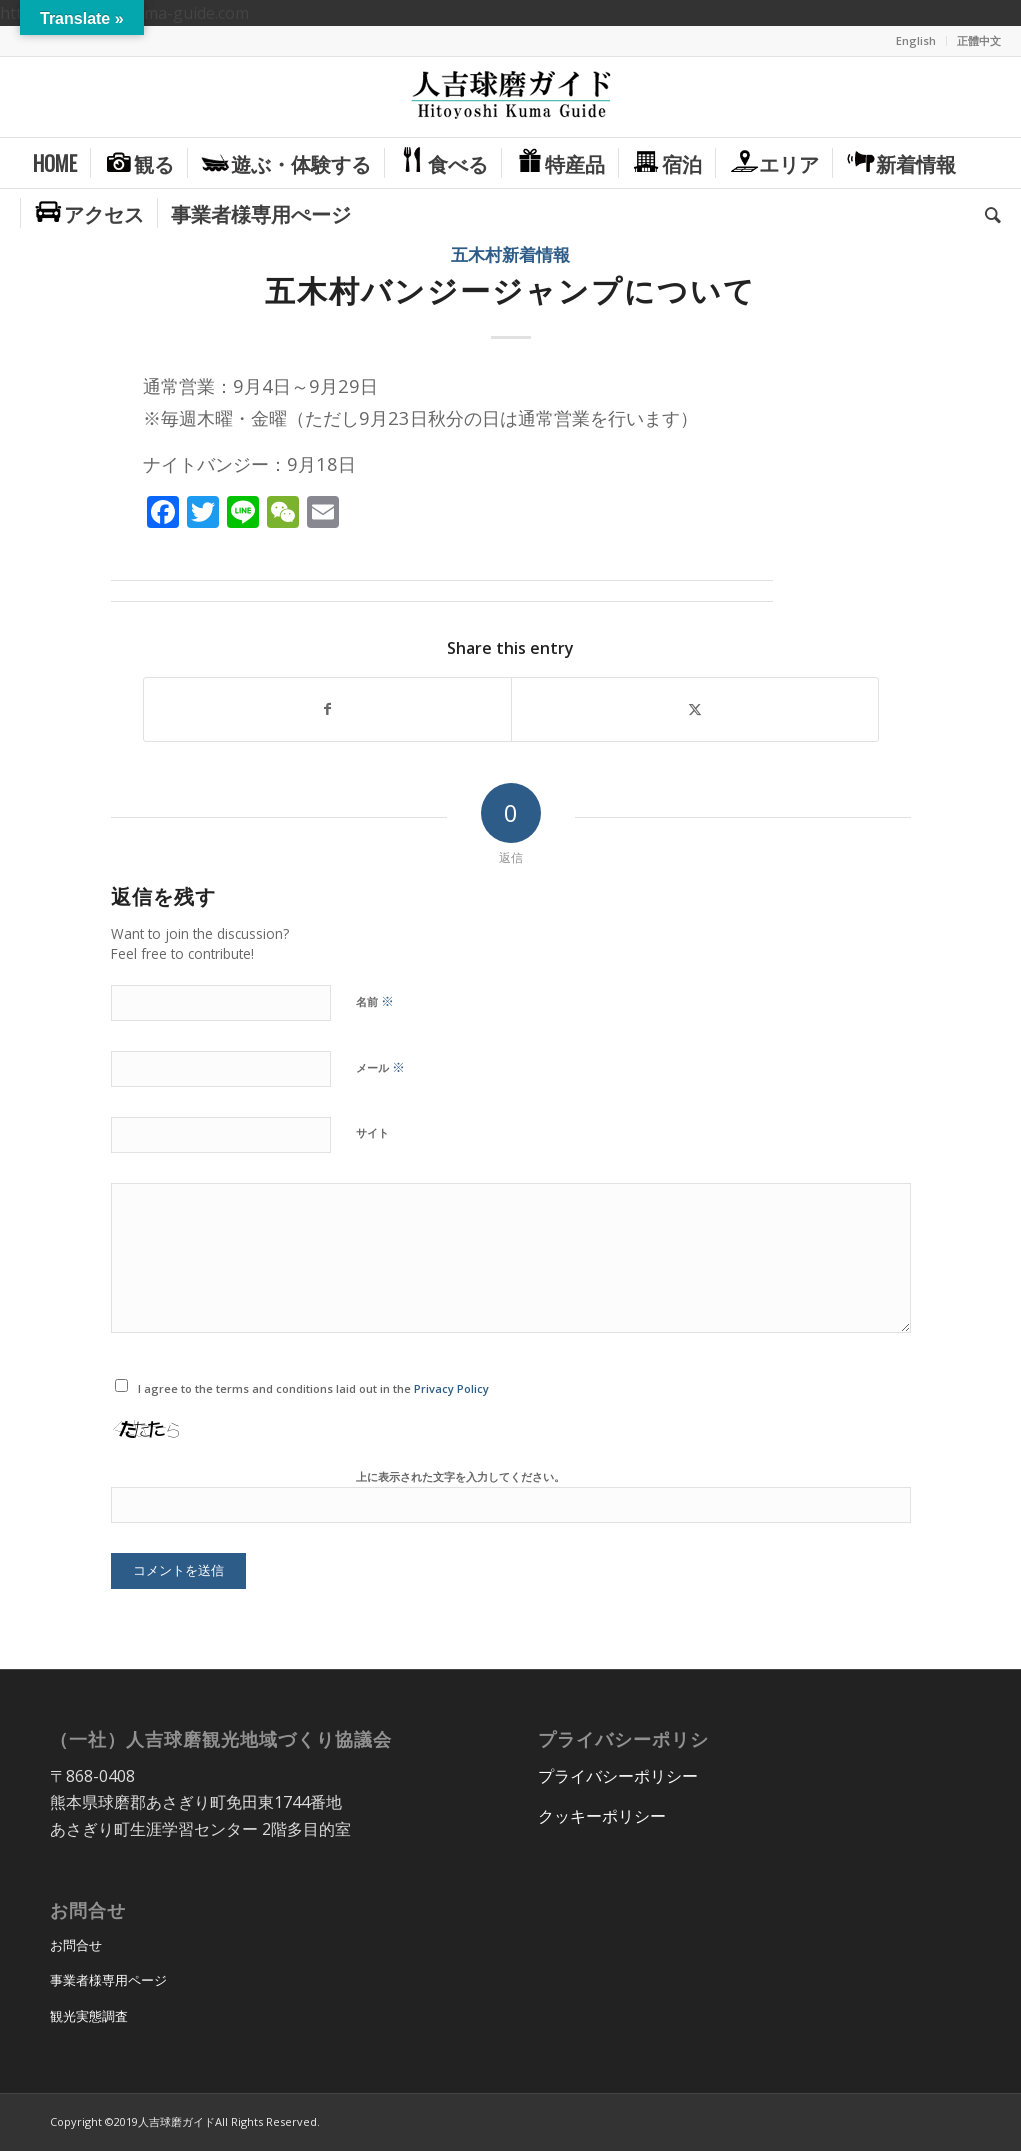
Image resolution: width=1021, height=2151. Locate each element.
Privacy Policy (451, 1388)
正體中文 (979, 40)
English (916, 40)
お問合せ (76, 1945)
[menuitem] (916, 41)
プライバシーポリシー (618, 1776)
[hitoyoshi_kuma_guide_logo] (511, 97)
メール (380, 1067)
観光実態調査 (89, 2016)
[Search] (986, 213)
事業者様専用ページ (108, 1980)
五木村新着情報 (510, 254)
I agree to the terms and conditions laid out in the (313, 1388)
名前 (375, 1001)
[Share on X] (695, 709)
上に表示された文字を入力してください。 (460, 1476)
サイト (372, 1132)
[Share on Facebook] (327, 709)
